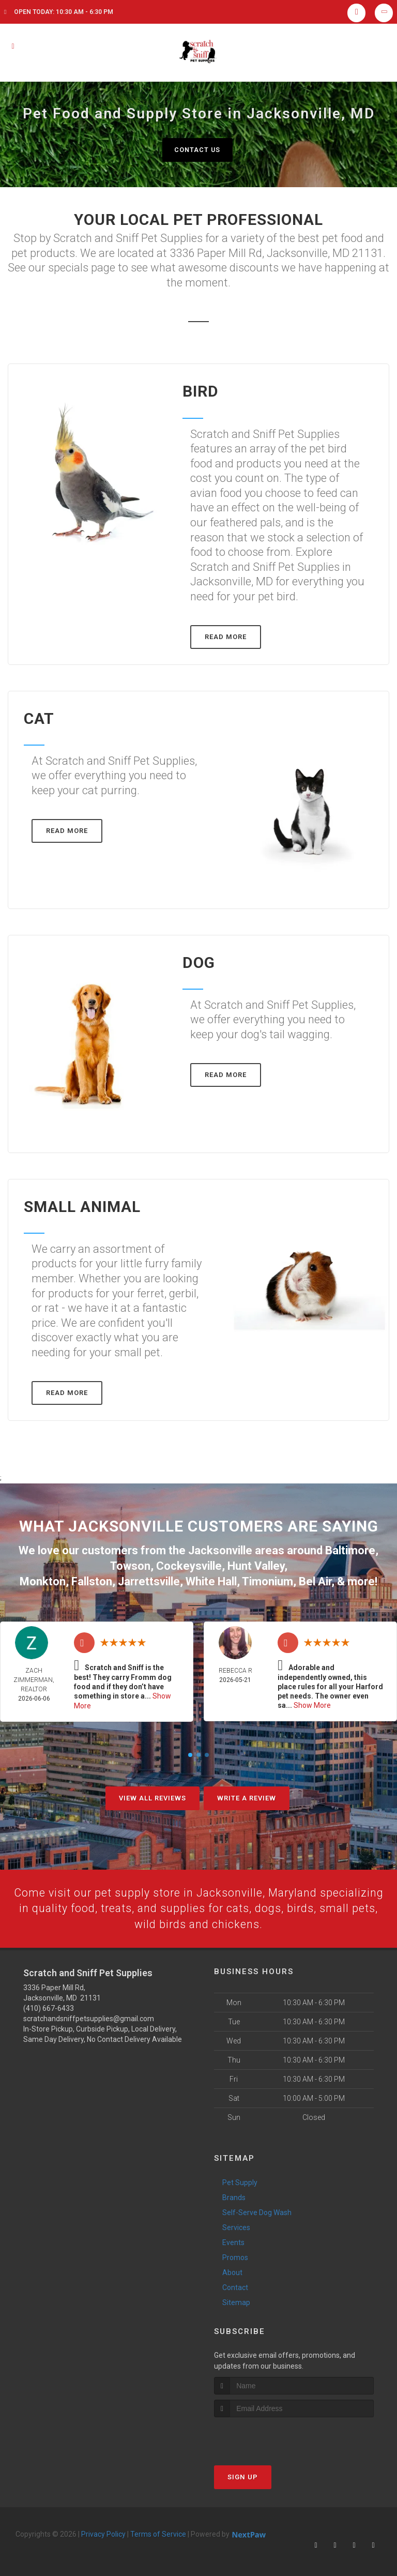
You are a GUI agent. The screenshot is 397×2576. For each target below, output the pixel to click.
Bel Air (315, 1579)
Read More (226, 637)
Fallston (91, 1579)
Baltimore (350, 1549)
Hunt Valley (255, 1564)
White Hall (211, 1579)
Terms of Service (158, 2532)
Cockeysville (189, 1564)
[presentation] (269, 2435)
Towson (130, 1564)
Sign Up (242, 2475)
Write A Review (246, 1795)
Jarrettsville (149, 1579)
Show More (312, 1704)
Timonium (267, 1579)
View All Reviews (152, 1795)
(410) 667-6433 (48, 2006)
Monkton (43, 1579)
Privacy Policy (103, 2532)
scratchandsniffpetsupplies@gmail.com (88, 2016)
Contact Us (197, 150)
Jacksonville (220, 1549)
